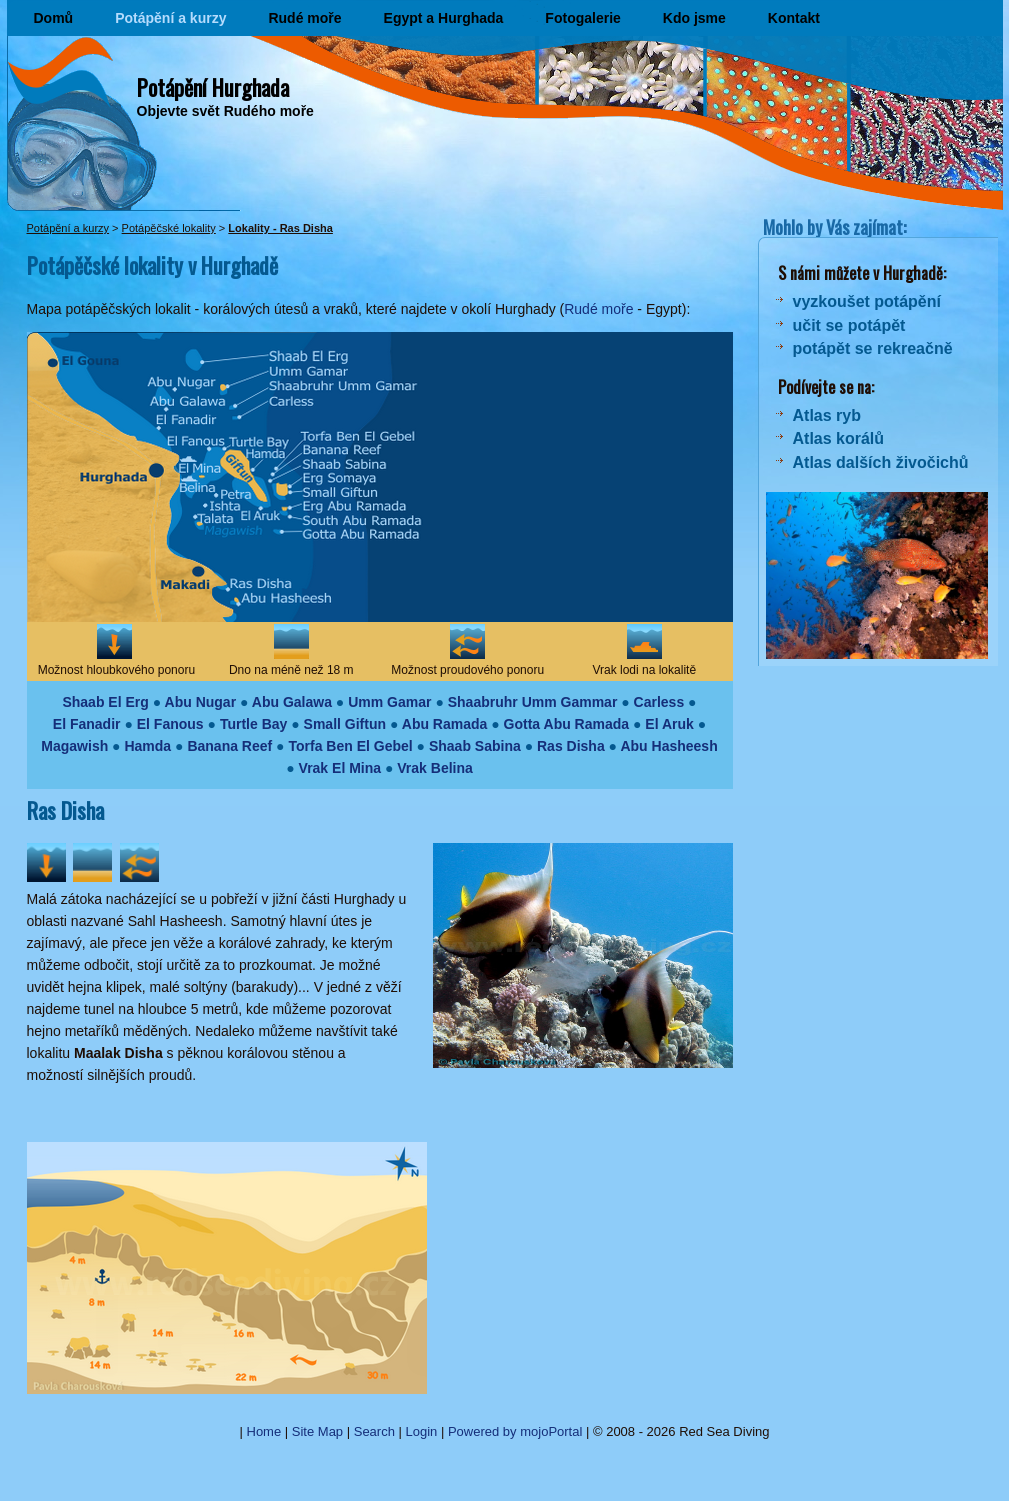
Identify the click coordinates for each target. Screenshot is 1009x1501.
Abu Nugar (201, 702)
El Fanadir (87, 724)
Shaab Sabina (475, 746)
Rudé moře (304, 18)
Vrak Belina (435, 768)
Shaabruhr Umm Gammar (533, 702)
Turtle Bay (253, 724)
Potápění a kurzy (170, 18)
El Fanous (170, 724)
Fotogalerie (582, 18)
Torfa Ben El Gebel (350, 746)
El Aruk (669, 724)
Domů (54, 18)
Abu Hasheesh (668, 746)
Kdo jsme (694, 18)
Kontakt (794, 18)
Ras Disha (571, 746)
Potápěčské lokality (169, 228)
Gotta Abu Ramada (567, 724)
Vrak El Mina (340, 768)
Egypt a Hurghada (444, 18)
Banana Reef (229, 746)
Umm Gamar (389, 702)
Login (422, 1431)
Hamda (147, 746)
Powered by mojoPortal (515, 1431)
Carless (659, 702)
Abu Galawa (292, 702)
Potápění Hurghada (213, 87)
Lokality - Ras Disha (280, 228)
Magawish (74, 746)
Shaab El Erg (105, 702)
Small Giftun (345, 724)
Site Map (317, 1431)
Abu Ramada (445, 724)
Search (374, 1431)
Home (264, 1431)
